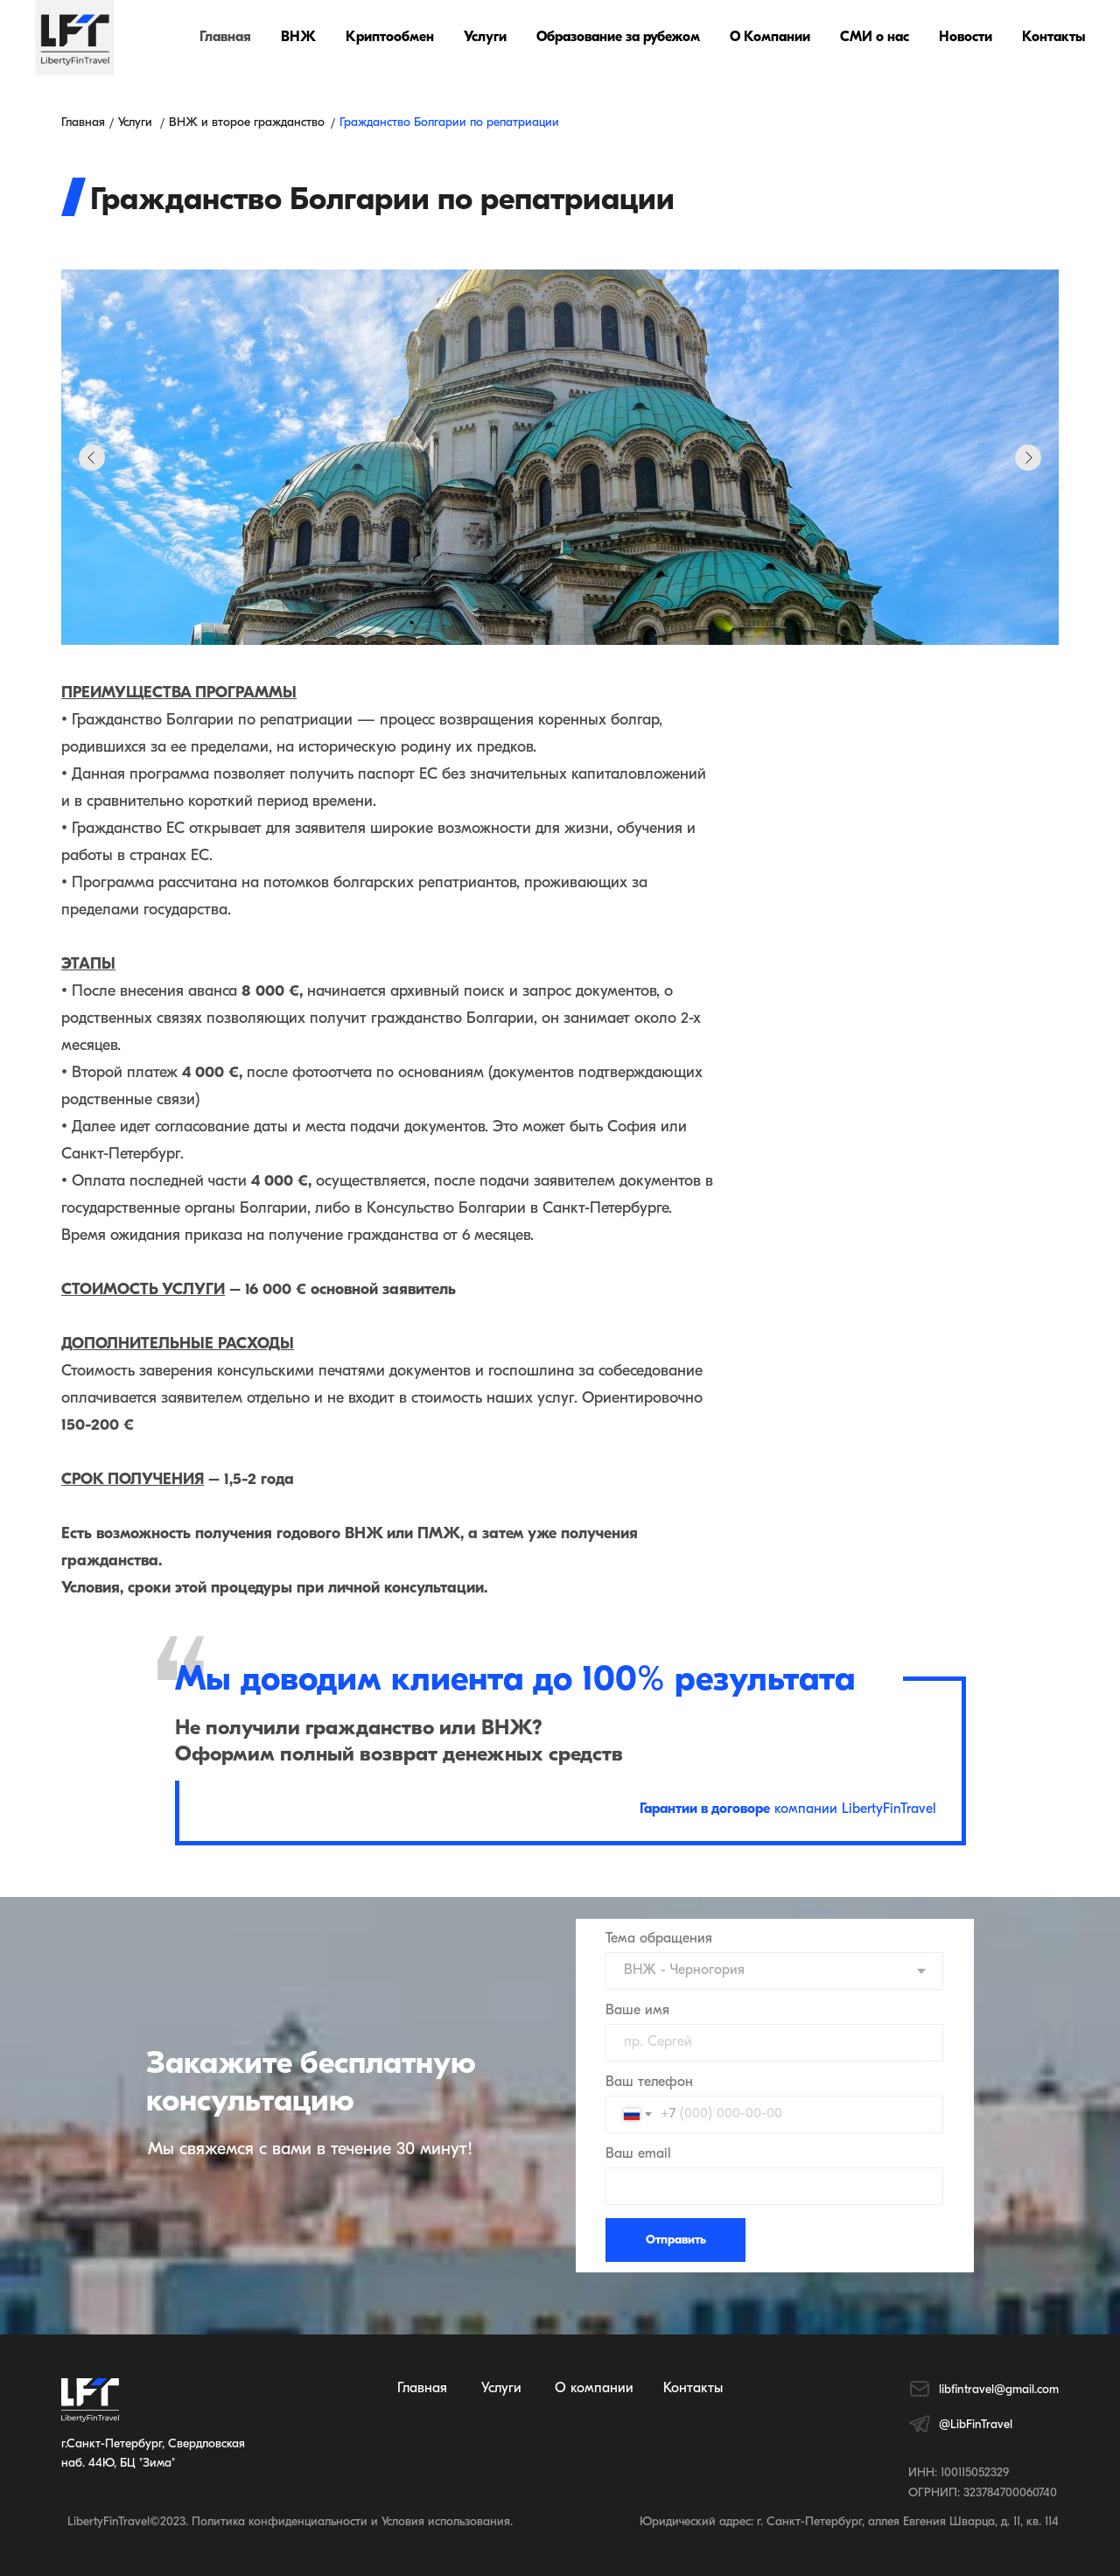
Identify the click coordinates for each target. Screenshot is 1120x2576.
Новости (965, 38)
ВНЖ (298, 38)
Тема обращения (659, 1939)
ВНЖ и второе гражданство (247, 123)
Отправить (676, 2240)
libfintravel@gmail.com (999, 2390)
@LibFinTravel (975, 2425)
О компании (594, 2389)
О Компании (770, 38)
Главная (225, 38)
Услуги (485, 38)
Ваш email (638, 2154)
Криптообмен (390, 38)
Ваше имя (637, 2011)
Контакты (1053, 38)
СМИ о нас (874, 38)
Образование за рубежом (618, 38)
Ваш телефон (649, 2083)
